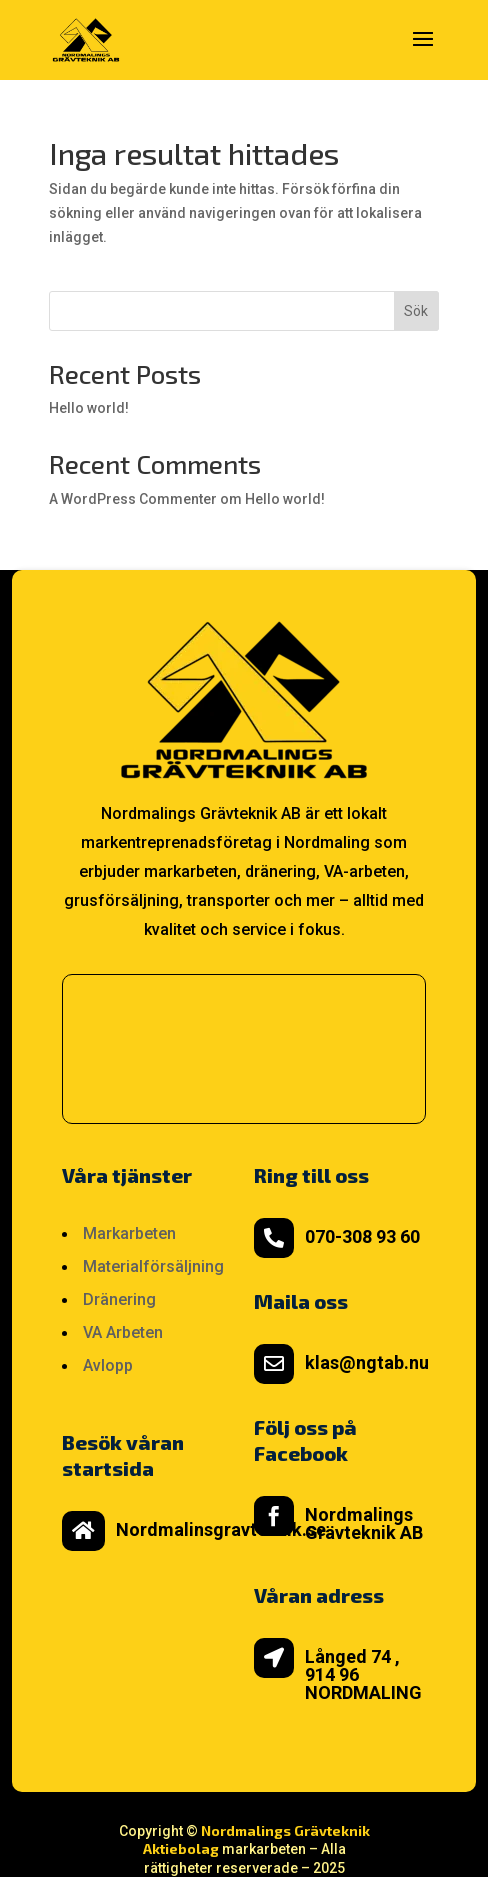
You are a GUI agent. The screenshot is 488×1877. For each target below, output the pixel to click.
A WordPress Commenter (133, 499)
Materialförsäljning (153, 1266)
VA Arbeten (123, 1332)
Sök (416, 311)
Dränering (119, 1299)
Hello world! (89, 408)
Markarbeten (129, 1233)
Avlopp (108, 1365)
